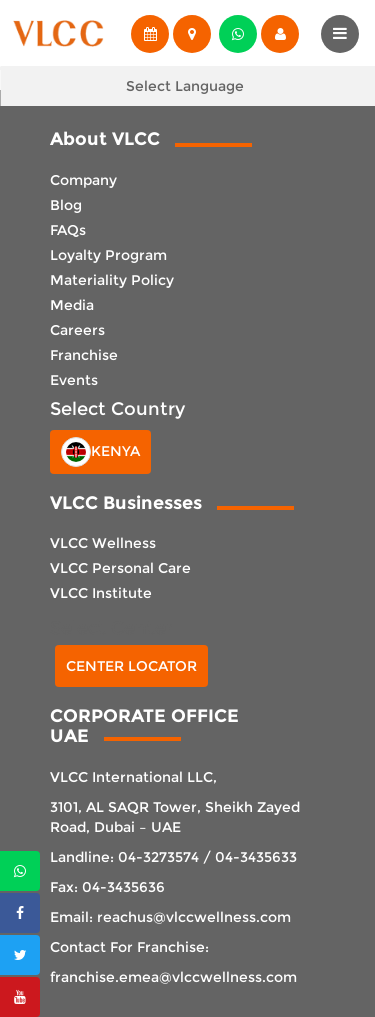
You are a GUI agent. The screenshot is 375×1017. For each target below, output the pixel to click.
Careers (77, 330)
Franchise (84, 355)
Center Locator (131, 666)
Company (83, 180)
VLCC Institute (101, 593)
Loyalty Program (108, 255)
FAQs (68, 230)
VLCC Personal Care (120, 568)
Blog (66, 205)
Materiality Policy (112, 280)
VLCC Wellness (103, 543)
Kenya (100, 452)
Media (72, 305)
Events (74, 380)
